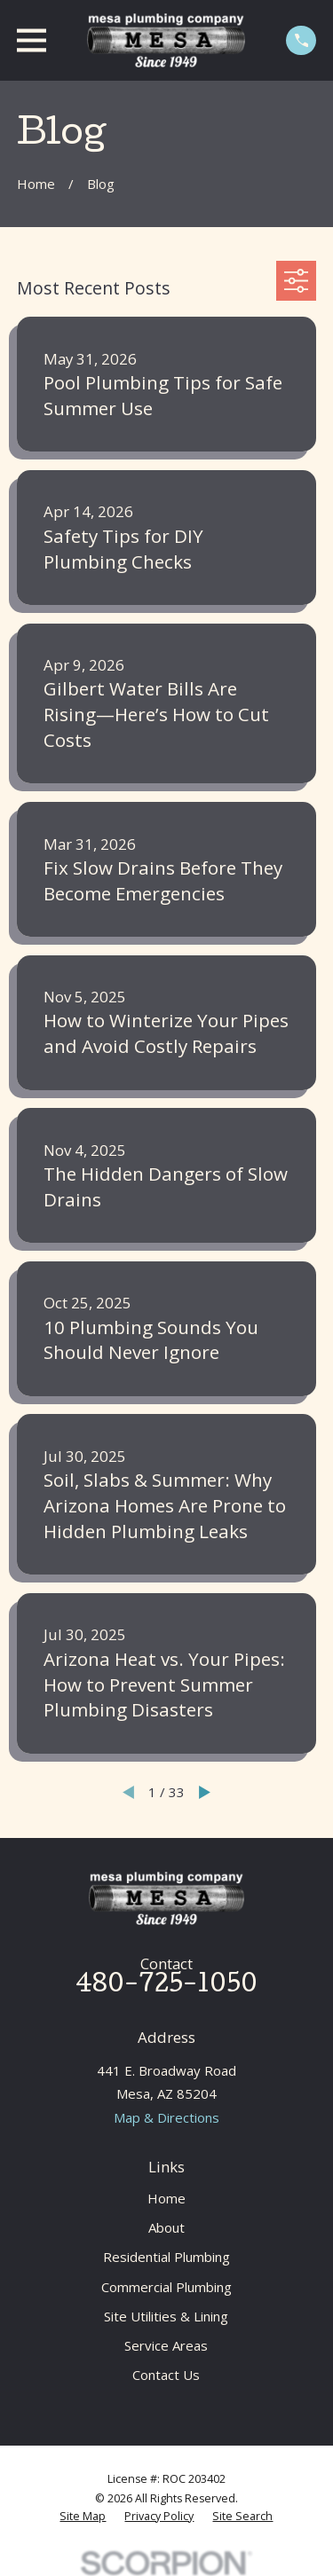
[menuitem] (82, 2517)
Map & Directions (166, 2117)
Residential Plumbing (166, 2257)
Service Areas (166, 2345)
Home (166, 2198)
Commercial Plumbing (166, 2287)
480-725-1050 (166, 1986)
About (166, 2227)
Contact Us (166, 2375)
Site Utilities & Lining (166, 2316)
